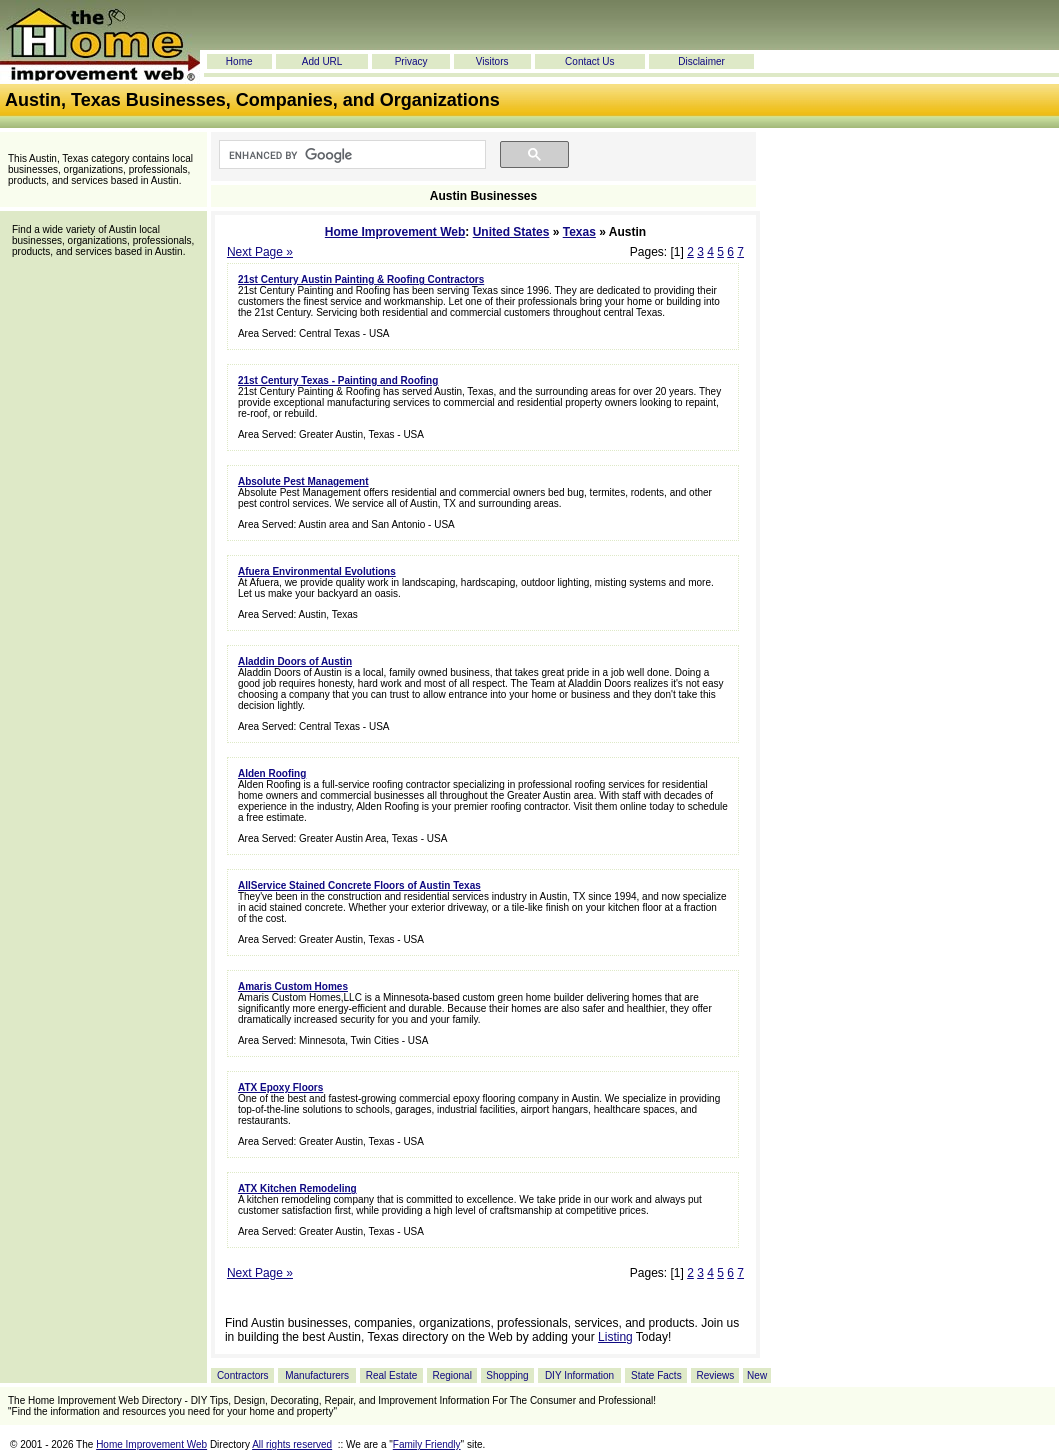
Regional (451, 1375)
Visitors (492, 61)
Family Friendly (427, 1444)
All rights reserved (292, 1444)
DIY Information (579, 1375)
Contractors (243, 1375)
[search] (350, 155)
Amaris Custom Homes (293, 986)
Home (239, 61)
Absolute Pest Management (303, 481)
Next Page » (260, 252)
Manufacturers (317, 1375)
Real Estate (392, 1375)
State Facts (656, 1375)
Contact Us (589, 61)
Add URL (322, 61)
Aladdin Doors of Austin (295, 661)
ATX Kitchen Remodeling (297, 1188)
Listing (615, 1337)
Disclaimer (701, 61)
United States (511, 232)
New (757, 1375)
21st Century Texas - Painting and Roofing (338, 380)
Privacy (411, 61)
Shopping (507, 1375)
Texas (579, 232)
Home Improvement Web (395, 232)
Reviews (715, 1375)
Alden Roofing (272, 773)
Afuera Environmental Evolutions (317, 571)
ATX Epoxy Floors (280, 1087)
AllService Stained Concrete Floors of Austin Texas (359, 885)
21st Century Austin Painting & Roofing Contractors (361, 279)
